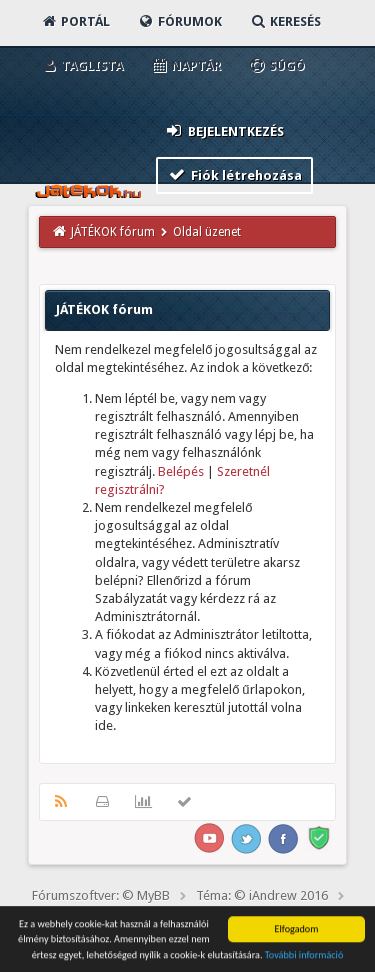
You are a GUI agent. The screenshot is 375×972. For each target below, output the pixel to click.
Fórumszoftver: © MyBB (101, 895)
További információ (304, 956)
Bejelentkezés (224, 130)
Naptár (185, 65)
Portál (75, 21)
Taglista (81, 65)
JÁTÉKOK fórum (113, 232)
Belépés (181, 471)
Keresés (285, 21)
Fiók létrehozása (234, 174)
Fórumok (179, 21)
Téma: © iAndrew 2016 (262, 895)
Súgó (276, 65)
